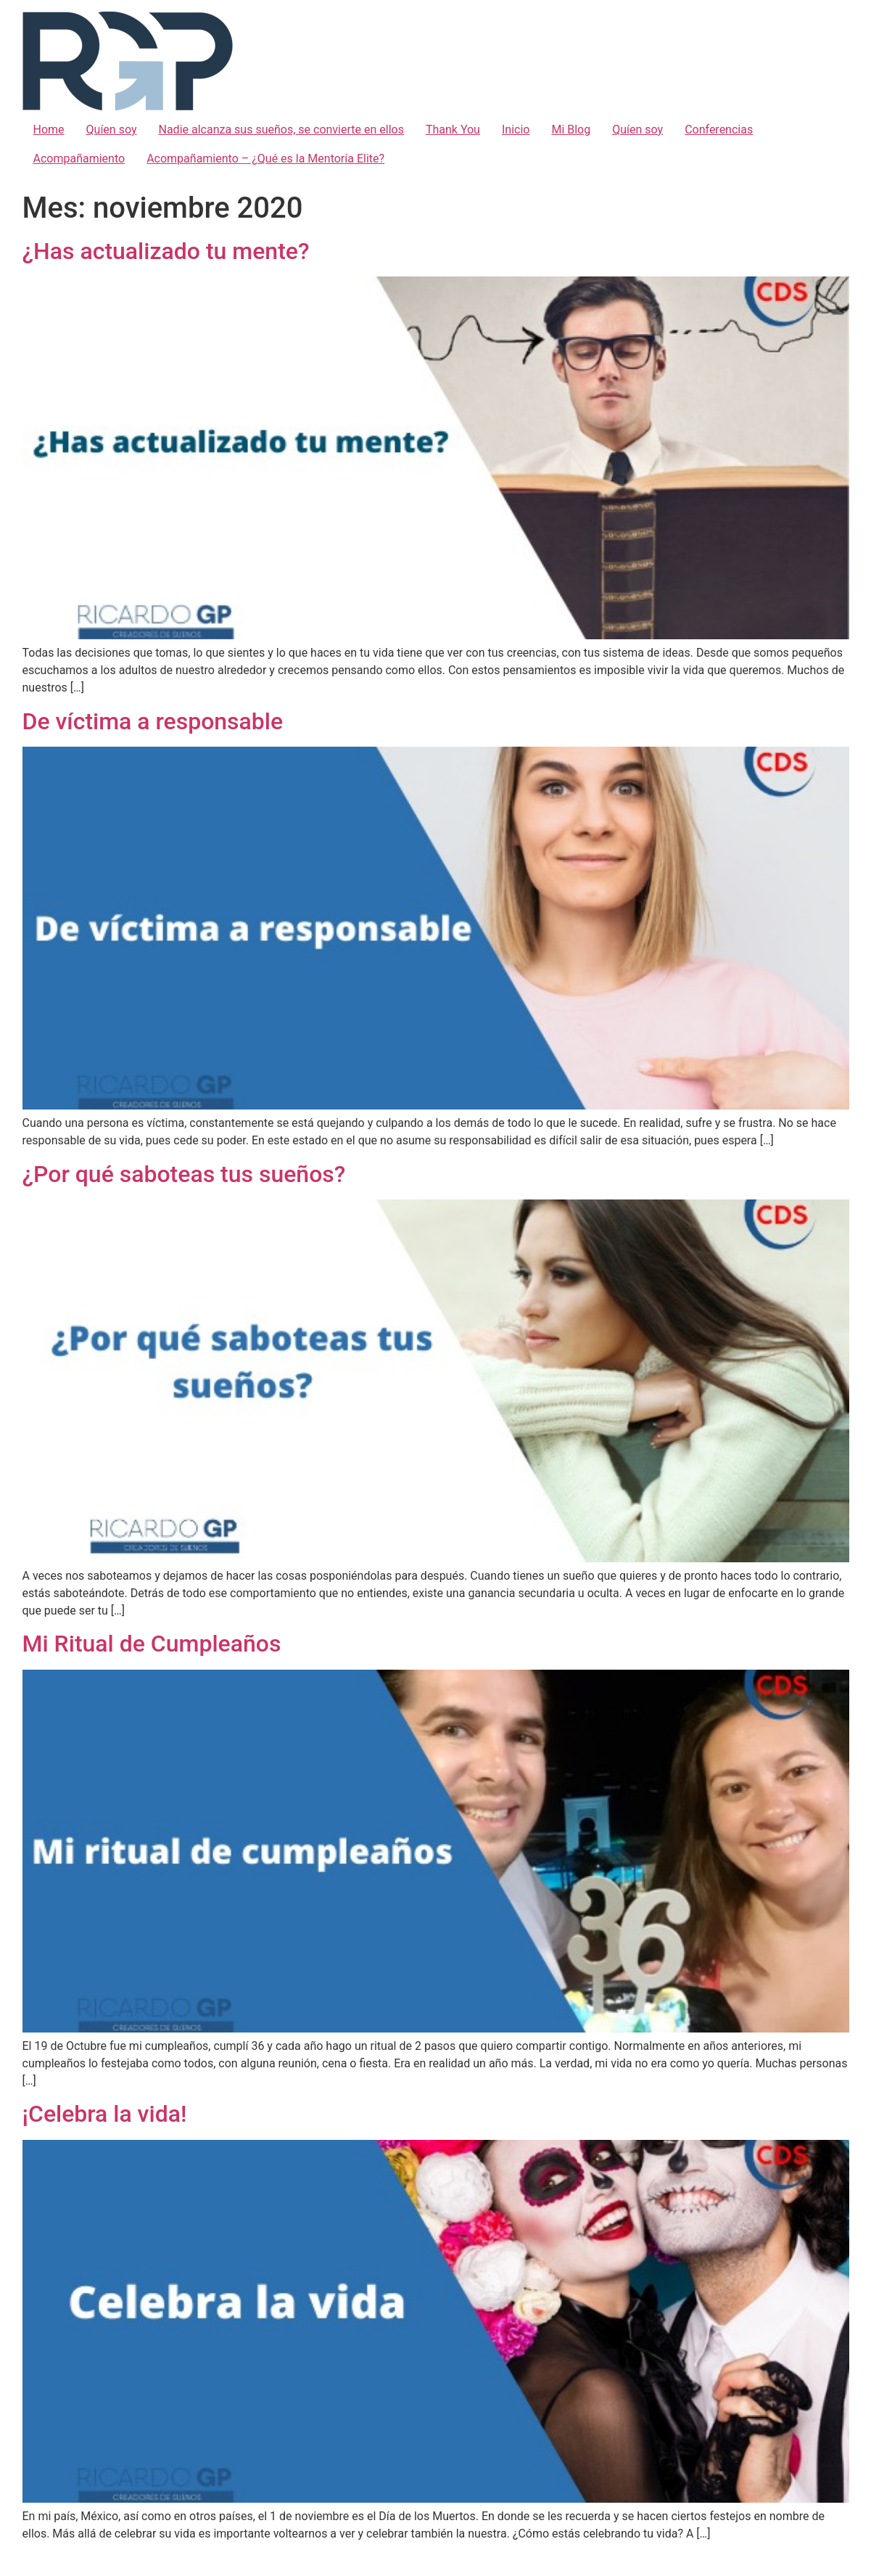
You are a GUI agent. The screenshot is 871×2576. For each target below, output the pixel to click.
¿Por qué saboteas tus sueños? (184, 1174)
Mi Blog (570, 129)
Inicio (515, 129)
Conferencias (719, 129)
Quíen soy (111, 129)
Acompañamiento (79, 158)
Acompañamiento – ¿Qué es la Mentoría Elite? (265, 158)
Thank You (453, 129)
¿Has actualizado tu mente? (166, 251)
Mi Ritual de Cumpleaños (151, 1643)
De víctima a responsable (153, 721)
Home (49, 129)
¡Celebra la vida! (104, 2114)
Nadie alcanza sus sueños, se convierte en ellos (280, 129)
